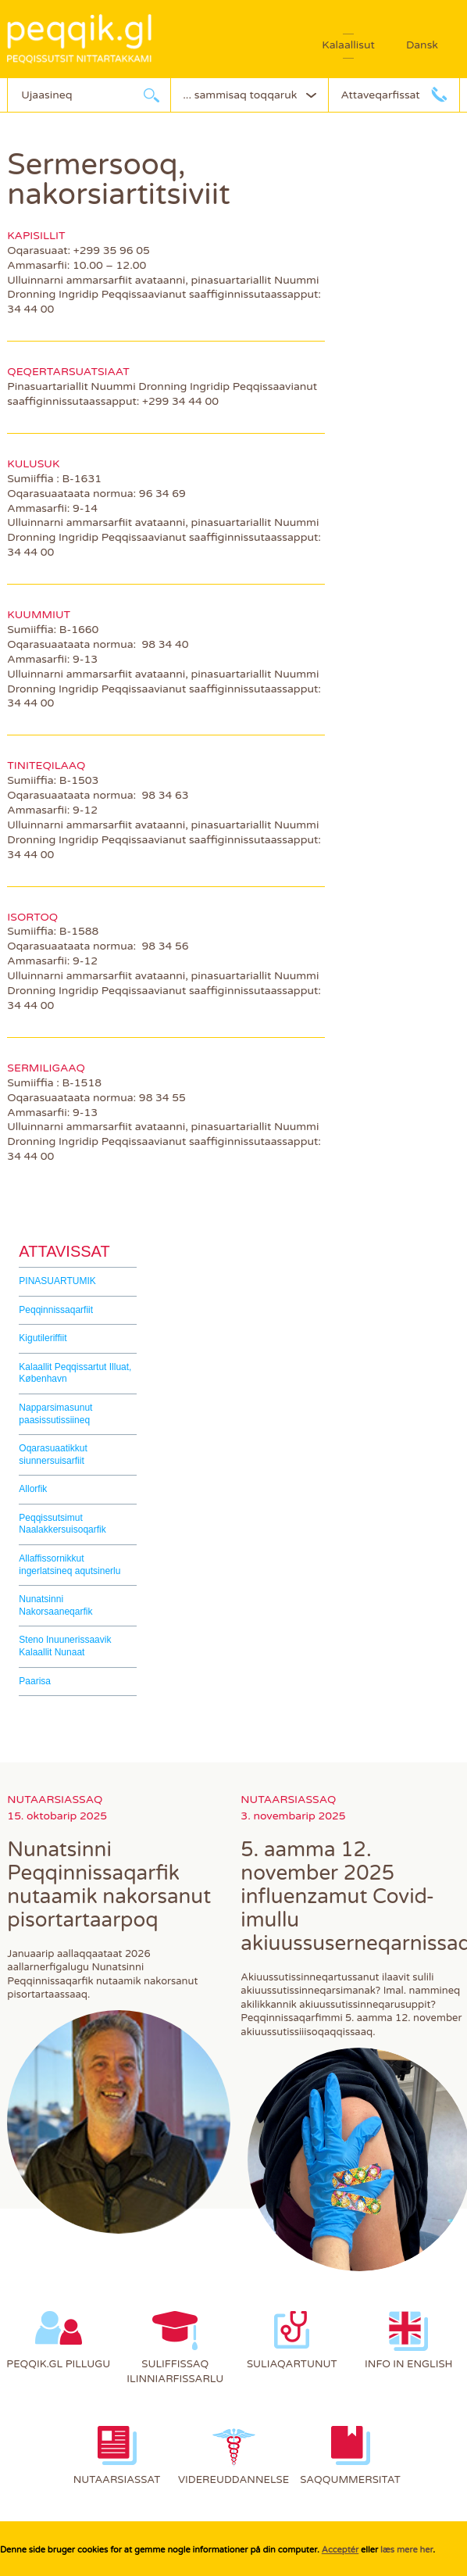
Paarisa (35, 1681)
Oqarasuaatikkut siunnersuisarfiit (53, 1454)
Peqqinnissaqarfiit (56, 1309)
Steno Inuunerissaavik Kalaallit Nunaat (65, 1646)
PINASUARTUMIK (57, 1280)
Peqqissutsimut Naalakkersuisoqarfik (62, 1524)
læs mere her (406, 2550)
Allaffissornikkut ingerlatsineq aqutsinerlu (69, 1564)
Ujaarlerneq (151, 95)
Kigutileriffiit (42, 1338)
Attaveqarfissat (379, 95)
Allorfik (33, 1488)
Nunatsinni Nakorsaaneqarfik (55, 1605)
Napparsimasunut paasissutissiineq (55, 1414)
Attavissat (64, 1251)
